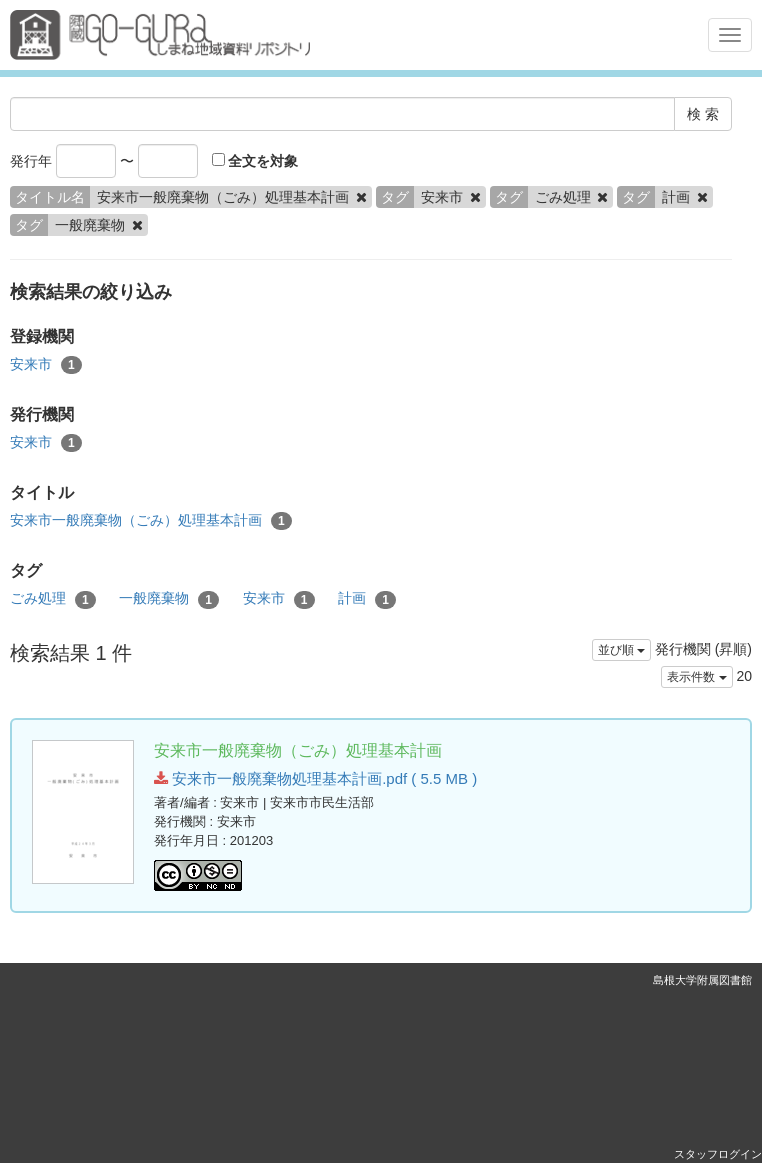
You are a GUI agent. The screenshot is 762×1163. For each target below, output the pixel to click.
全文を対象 (255, 161)
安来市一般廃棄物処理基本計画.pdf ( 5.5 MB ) (315, 778)
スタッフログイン (718, 1154)
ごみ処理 (53, 599)
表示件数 (696, 677)
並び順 (621, 650)
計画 (367, 599)
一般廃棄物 (169, 599)
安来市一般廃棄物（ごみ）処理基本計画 (151, 521)
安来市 (46, 365)
